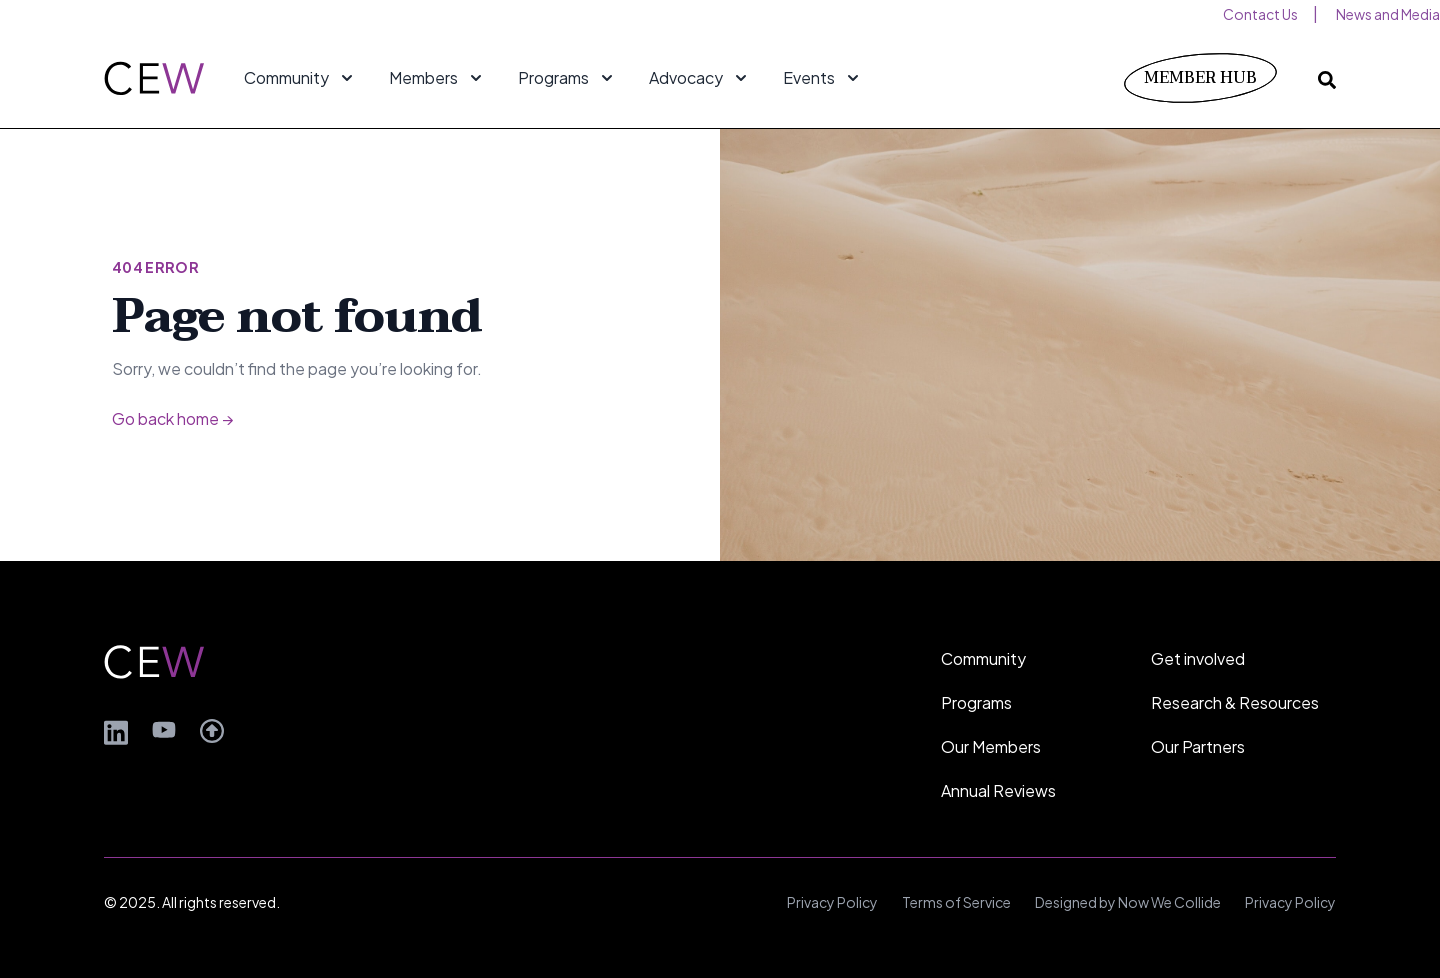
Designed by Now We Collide (1128, 902)
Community (983, 658)
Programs (976, 702)
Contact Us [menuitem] (1260, 14)
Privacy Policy (832, 902)
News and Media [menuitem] (1388, 14)
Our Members (991, 746)
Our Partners (1198, 746)
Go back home (172, 418)
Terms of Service (956, 902)
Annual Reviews (998, 790)
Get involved (1198, 658)
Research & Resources (1235, 702)
